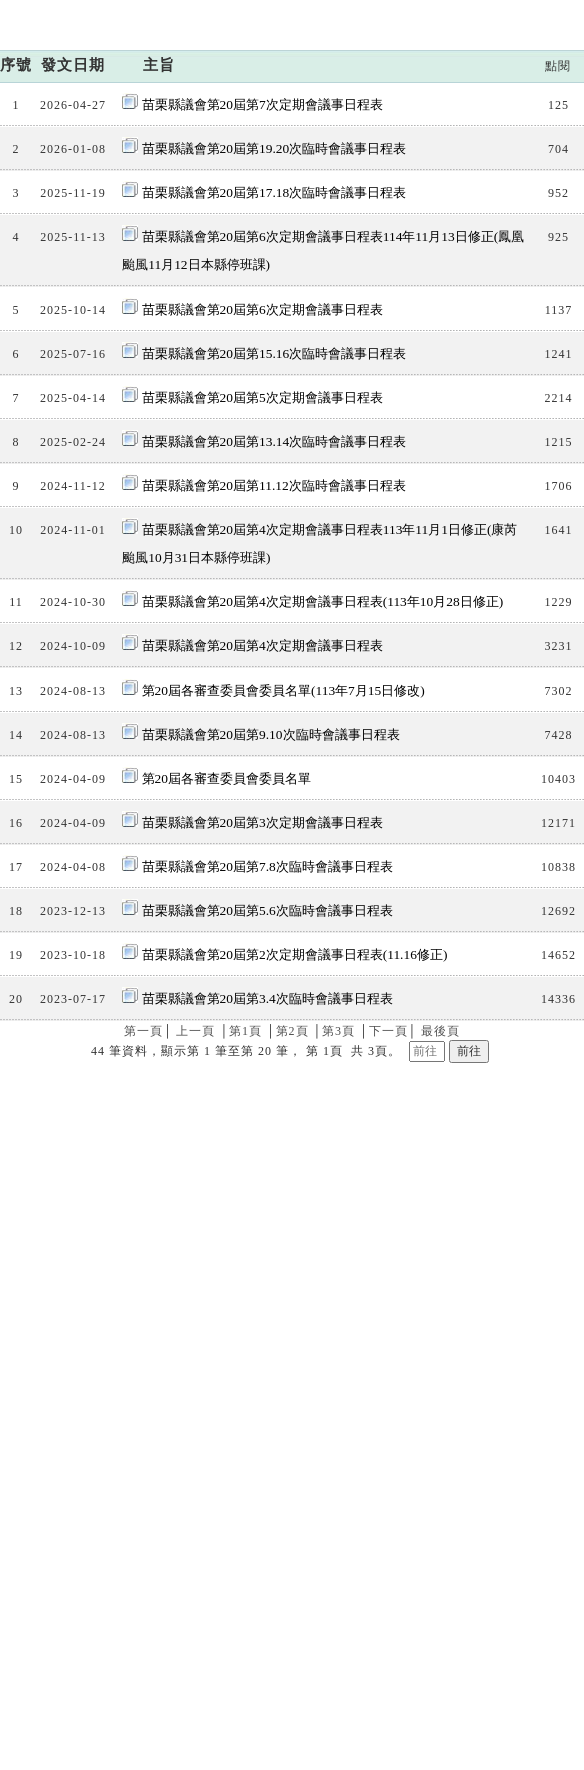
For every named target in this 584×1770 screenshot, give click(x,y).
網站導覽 (495, 13)
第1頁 (245, 1286)
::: (456, 13)
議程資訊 (433, 215)
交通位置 (328, 1413)
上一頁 (195, 1286)
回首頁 (558, 13)
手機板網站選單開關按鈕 (553, 63)
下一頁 (388, 1286)
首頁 (376, 215)
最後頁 (440, 1286)
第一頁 (143, 1286)
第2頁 (292, 1286)
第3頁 (338, 1286)
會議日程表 (514, 215)
